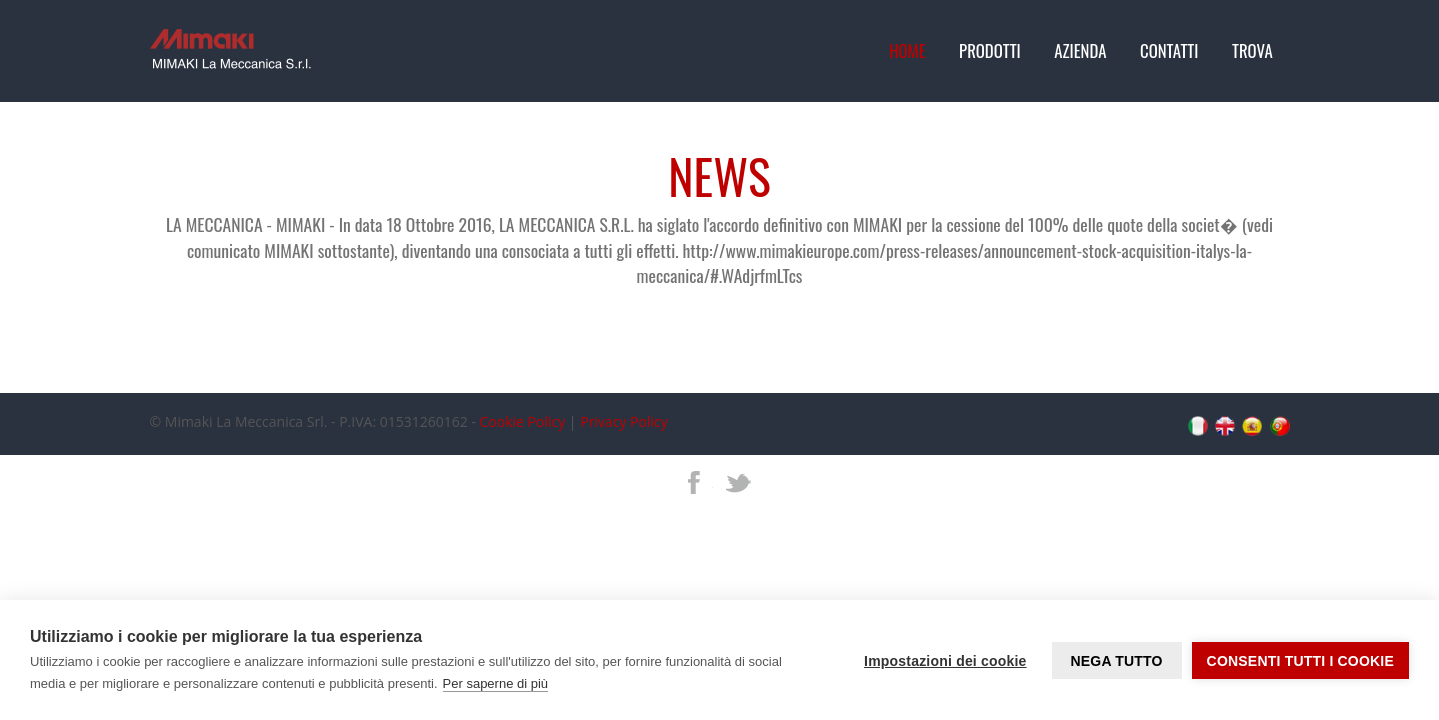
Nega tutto (1116, 661)
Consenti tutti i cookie (1300, 661)
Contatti (1169, 50)
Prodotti (990, 50)
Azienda (1080, 50)
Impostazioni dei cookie (945, 661)
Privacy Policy (623, 421)
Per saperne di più (496, 683)
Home (907, 50)
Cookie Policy (523, 421)
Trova (1252, 50)
